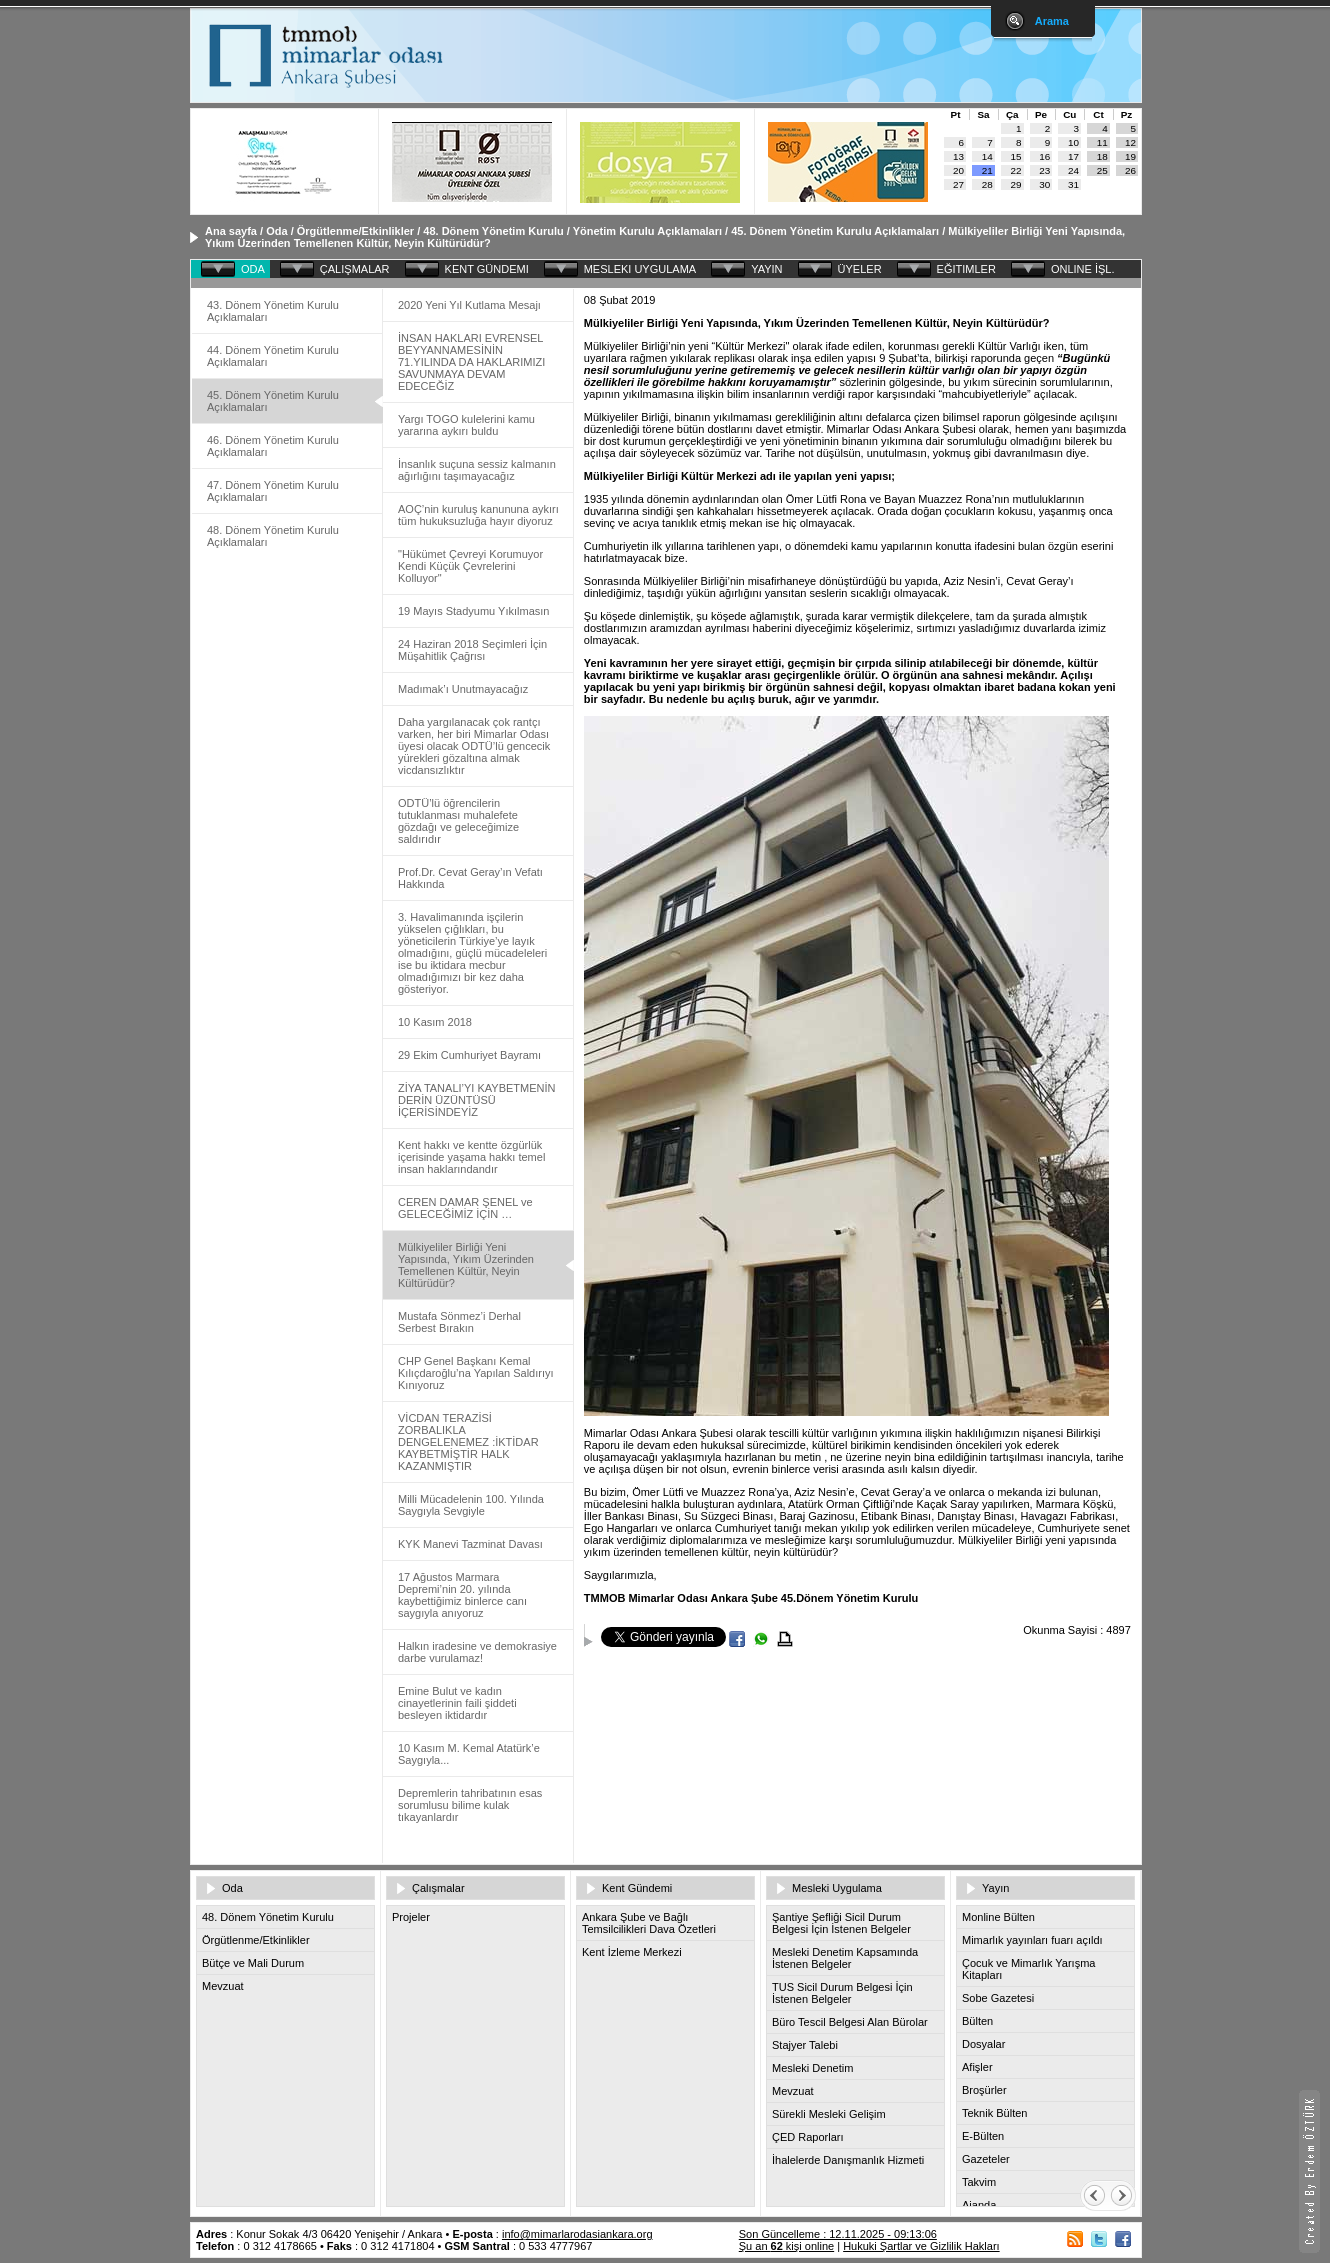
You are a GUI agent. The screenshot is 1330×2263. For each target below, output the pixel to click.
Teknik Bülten (994, 2113)
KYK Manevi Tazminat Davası (470, 1544)
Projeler (411, 1917)
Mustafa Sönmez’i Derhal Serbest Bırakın (459, 1322)
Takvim (979, 2182)
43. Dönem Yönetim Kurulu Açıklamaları (273, 311)
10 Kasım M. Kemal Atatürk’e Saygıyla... (469, 1754)
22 (1016, 170)
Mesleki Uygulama (837, 1888)
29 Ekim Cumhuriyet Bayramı (469, 1055)
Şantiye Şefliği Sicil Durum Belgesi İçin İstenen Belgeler (841, 1923)
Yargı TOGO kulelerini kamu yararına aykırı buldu (466, 425)
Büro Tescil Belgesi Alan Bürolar (850, 2022)
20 (958, 170)
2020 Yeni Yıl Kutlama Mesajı (469, 305)
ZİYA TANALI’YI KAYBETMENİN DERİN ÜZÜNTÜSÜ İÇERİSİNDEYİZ (477, 1100)
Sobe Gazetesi (998, 1998)
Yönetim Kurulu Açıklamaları (647, 231)
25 (1102, 170)
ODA (253, 269)
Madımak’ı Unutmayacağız (463, 689)
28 (987, 184)
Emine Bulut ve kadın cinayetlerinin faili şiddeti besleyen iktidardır (457, 1703)
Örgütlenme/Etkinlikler (355, 231)
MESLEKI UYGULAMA (640, 269)
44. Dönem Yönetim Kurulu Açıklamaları (273, 356)
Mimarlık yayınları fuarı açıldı (1032, 1940)
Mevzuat (223, 1986)
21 (987, 170)
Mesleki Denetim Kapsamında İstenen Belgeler (845, 1958)
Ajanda (979, 2205)
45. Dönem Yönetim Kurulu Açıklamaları (835, 231)
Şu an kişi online (786, 2246)
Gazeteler (986, 2159)
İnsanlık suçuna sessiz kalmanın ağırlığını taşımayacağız (477, 470)
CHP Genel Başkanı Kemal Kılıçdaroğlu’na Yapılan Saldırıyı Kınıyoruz (476, 1373)
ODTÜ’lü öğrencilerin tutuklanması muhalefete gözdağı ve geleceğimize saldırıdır (458, 821)
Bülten (977, 2021)
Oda (276, 231)
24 (1073, 170)
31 (1073, 184)
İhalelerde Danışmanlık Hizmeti (848, 2160)
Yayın (995, 1888)
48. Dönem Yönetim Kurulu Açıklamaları (273, 536)
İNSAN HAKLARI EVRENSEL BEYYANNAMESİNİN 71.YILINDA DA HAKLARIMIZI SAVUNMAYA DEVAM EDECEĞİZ (471, 362)
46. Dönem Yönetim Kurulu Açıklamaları (273, 446)
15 (1016, 156)
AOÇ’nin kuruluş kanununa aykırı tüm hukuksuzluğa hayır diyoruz (478, 515)
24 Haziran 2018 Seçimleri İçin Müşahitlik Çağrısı (472, 650)
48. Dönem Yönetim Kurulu (493, 231)
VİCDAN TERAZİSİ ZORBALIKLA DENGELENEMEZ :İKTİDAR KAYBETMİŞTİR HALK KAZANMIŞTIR (468, 1442)
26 (1130, 170)
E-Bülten (983, 2136)
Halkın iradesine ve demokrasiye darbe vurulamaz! (477, 1652)
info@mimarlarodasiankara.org (577, 2234)
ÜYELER (860, 269)
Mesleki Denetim (812, 2068)
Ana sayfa (231, 231)
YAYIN (766, 269)
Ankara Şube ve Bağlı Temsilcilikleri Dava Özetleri (649, 1923)
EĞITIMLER (966, 269)
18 (1102, 156)
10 (1073, 142)
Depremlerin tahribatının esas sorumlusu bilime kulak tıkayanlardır (470, 1805)
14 (987, 156)
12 (1130, 142)
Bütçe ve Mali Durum (253, 1963)
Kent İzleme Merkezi (632, 1952)
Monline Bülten (998, 1917)
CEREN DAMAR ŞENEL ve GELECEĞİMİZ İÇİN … (465, 1208)
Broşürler (984, 2090)
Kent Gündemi (637, 1888)
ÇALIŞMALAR (355, 269)
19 (1130, 156)
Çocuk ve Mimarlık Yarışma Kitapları (1028, 1969)
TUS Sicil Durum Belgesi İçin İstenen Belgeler (842, 1993)
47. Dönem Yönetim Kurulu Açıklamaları (273, 491)
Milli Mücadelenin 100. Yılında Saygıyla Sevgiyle (471, 1505)
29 (1016, 184)
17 (1073, 156)
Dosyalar (983, 2044)
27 (958, 184)
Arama (1052, 21)
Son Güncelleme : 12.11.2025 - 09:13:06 (838, 2234)
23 (1044, 170)
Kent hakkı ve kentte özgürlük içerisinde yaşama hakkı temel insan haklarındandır (471, 1157)
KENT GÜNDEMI (487, 269)
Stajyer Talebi (805, 2045)
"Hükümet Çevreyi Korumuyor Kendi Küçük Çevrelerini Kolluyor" (470, 566)
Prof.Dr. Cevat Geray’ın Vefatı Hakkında (470, 878)
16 (1044, 156)
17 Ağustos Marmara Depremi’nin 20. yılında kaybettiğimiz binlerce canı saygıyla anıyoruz (462, 1595)
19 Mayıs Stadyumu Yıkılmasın (473, 611)
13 (958, 156)
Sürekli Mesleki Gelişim (829, 2114)
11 (1102, 142)
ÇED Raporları (808, 2137)
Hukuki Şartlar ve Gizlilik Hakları (921, 2246)
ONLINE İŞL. (1083, 269)
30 (1044, 184)
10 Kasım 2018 (435, 1022)
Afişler (977, 2067)
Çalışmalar (438, 1888)
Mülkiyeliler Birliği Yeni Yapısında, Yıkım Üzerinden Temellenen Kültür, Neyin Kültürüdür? (466, 1265)
